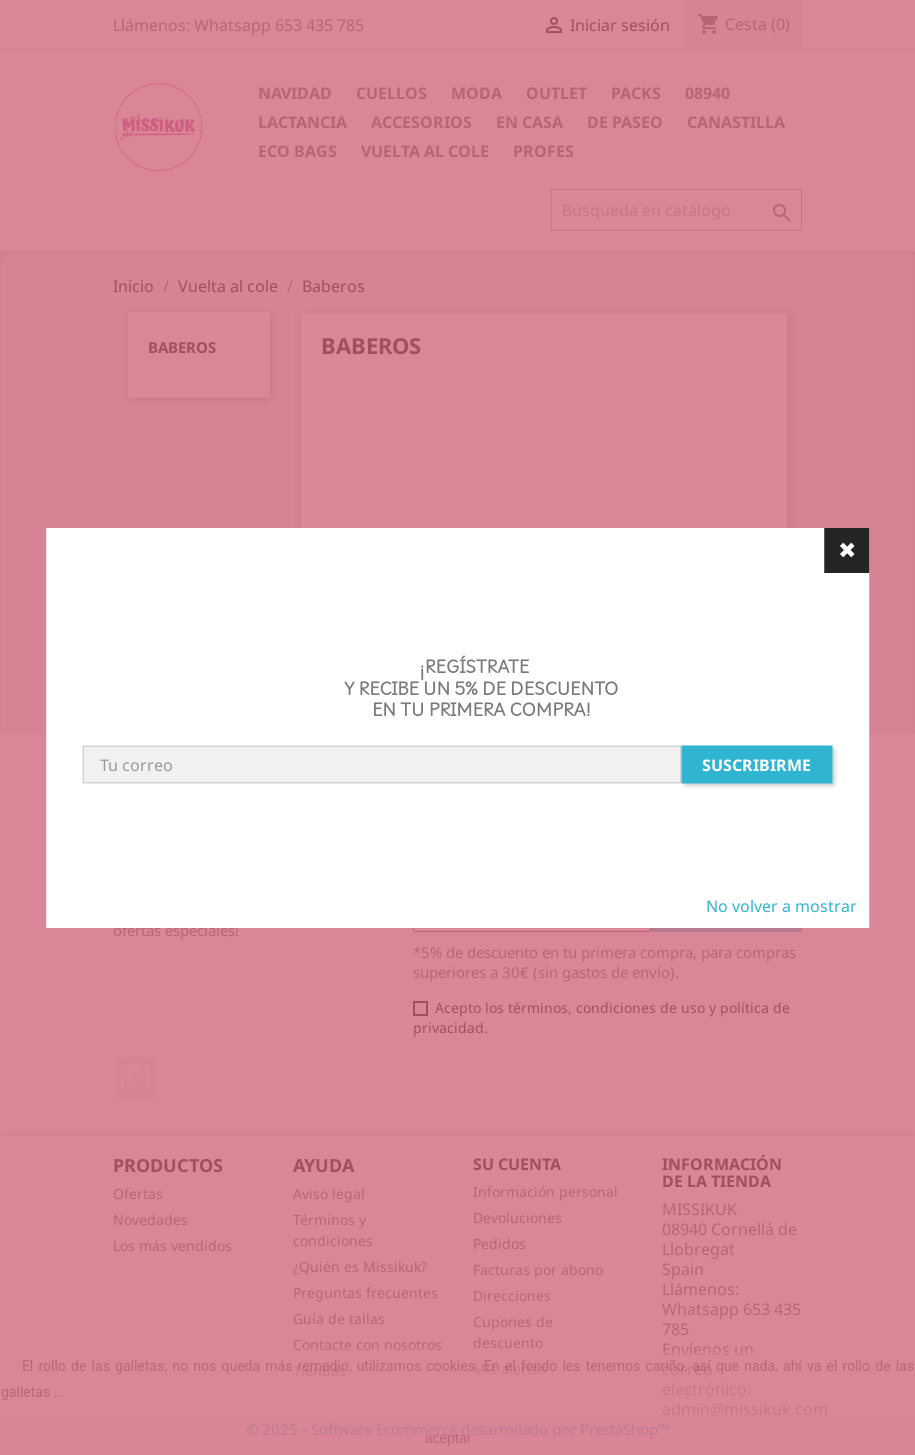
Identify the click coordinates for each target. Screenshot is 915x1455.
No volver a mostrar (781, 906)
